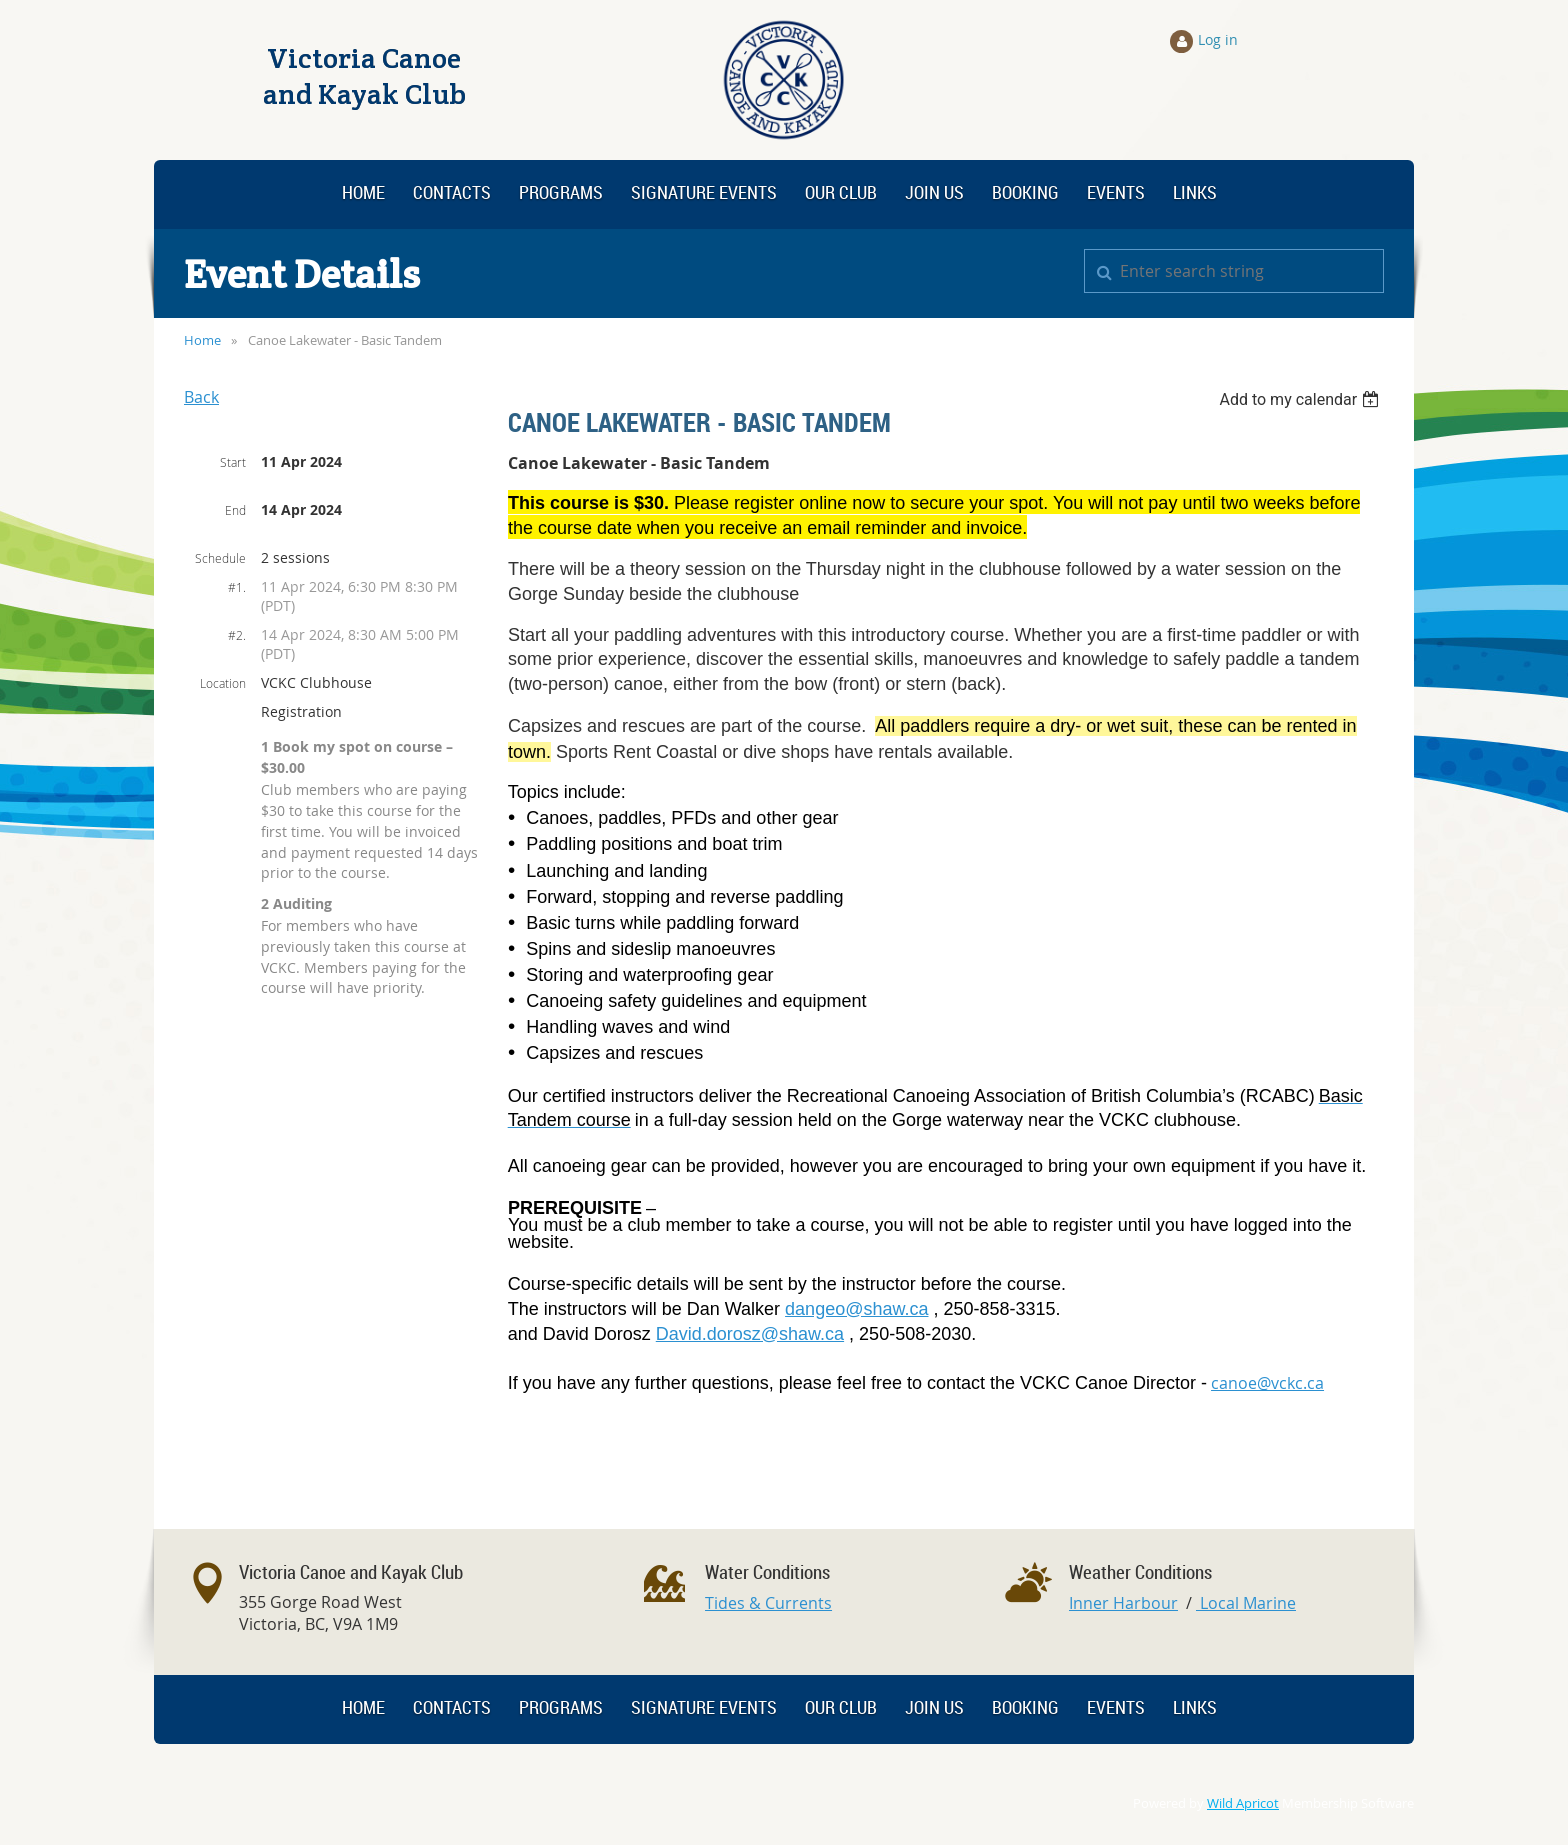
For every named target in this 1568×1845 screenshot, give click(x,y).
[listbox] (1301, 399)
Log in (1218, 39)
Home (202, 340)
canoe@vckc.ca (1267, 1383)
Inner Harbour (1123, 1603)
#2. (237, 635)
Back (201, 397)
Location (223, 683)
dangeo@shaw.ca (856, 1309)
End (235, 510)
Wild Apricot (1243, 1803)
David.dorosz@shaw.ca (750, 1334)
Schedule (220, 558)
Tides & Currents (768, 1603)
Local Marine (1246, 1603)
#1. (237, 587)
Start (233, 462)
